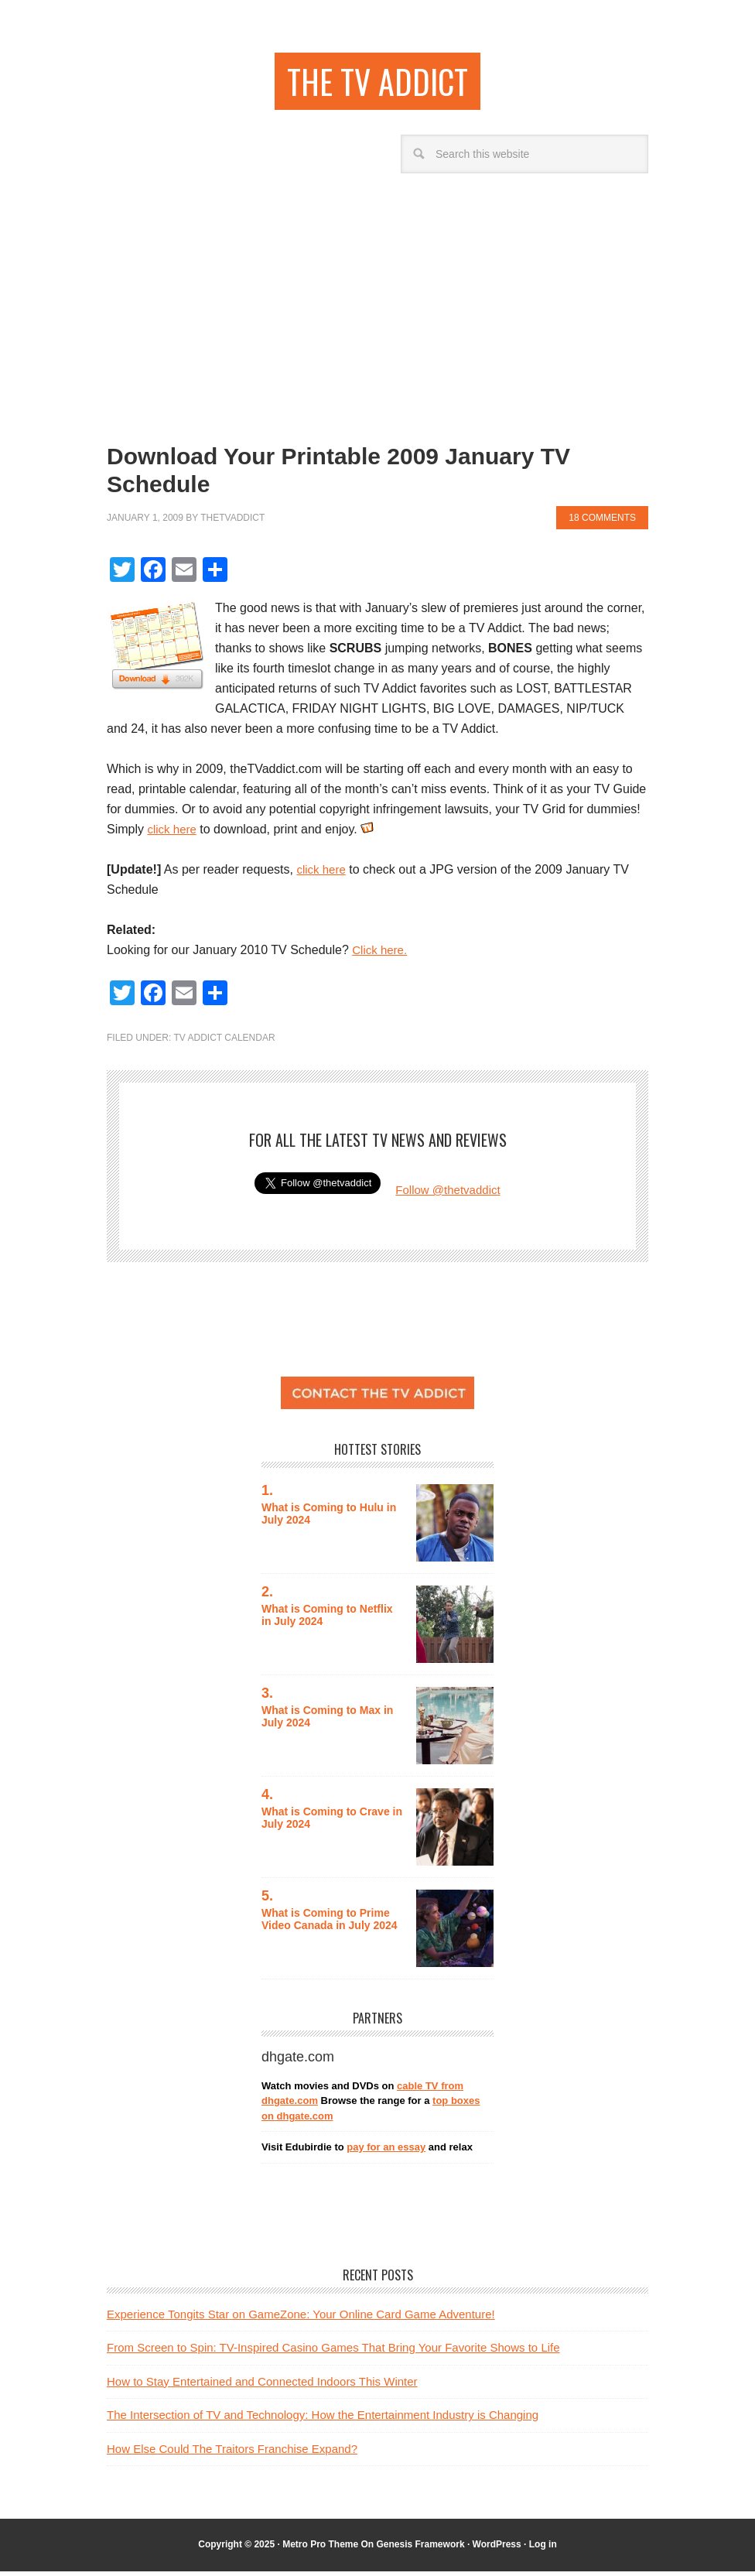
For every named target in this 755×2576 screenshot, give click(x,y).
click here (173, 833)
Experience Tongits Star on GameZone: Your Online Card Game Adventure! (301, 2318)
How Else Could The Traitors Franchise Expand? (232, 2453)
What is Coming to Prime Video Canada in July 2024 (331, 1923)
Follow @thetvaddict (448, 1194)
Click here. (381, 954)
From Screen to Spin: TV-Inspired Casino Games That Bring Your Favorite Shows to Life (333, 2352)
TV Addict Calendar (224, 1042)
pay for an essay (386, 2151)
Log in (543, 2549)
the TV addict (378, 83)
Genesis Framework (421, 2549)
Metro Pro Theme (320, 2549)
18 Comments (602, 522)
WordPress (497, 2549)
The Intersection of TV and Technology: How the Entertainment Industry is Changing (322, 2419)
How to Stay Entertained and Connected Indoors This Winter (262, 2386)
